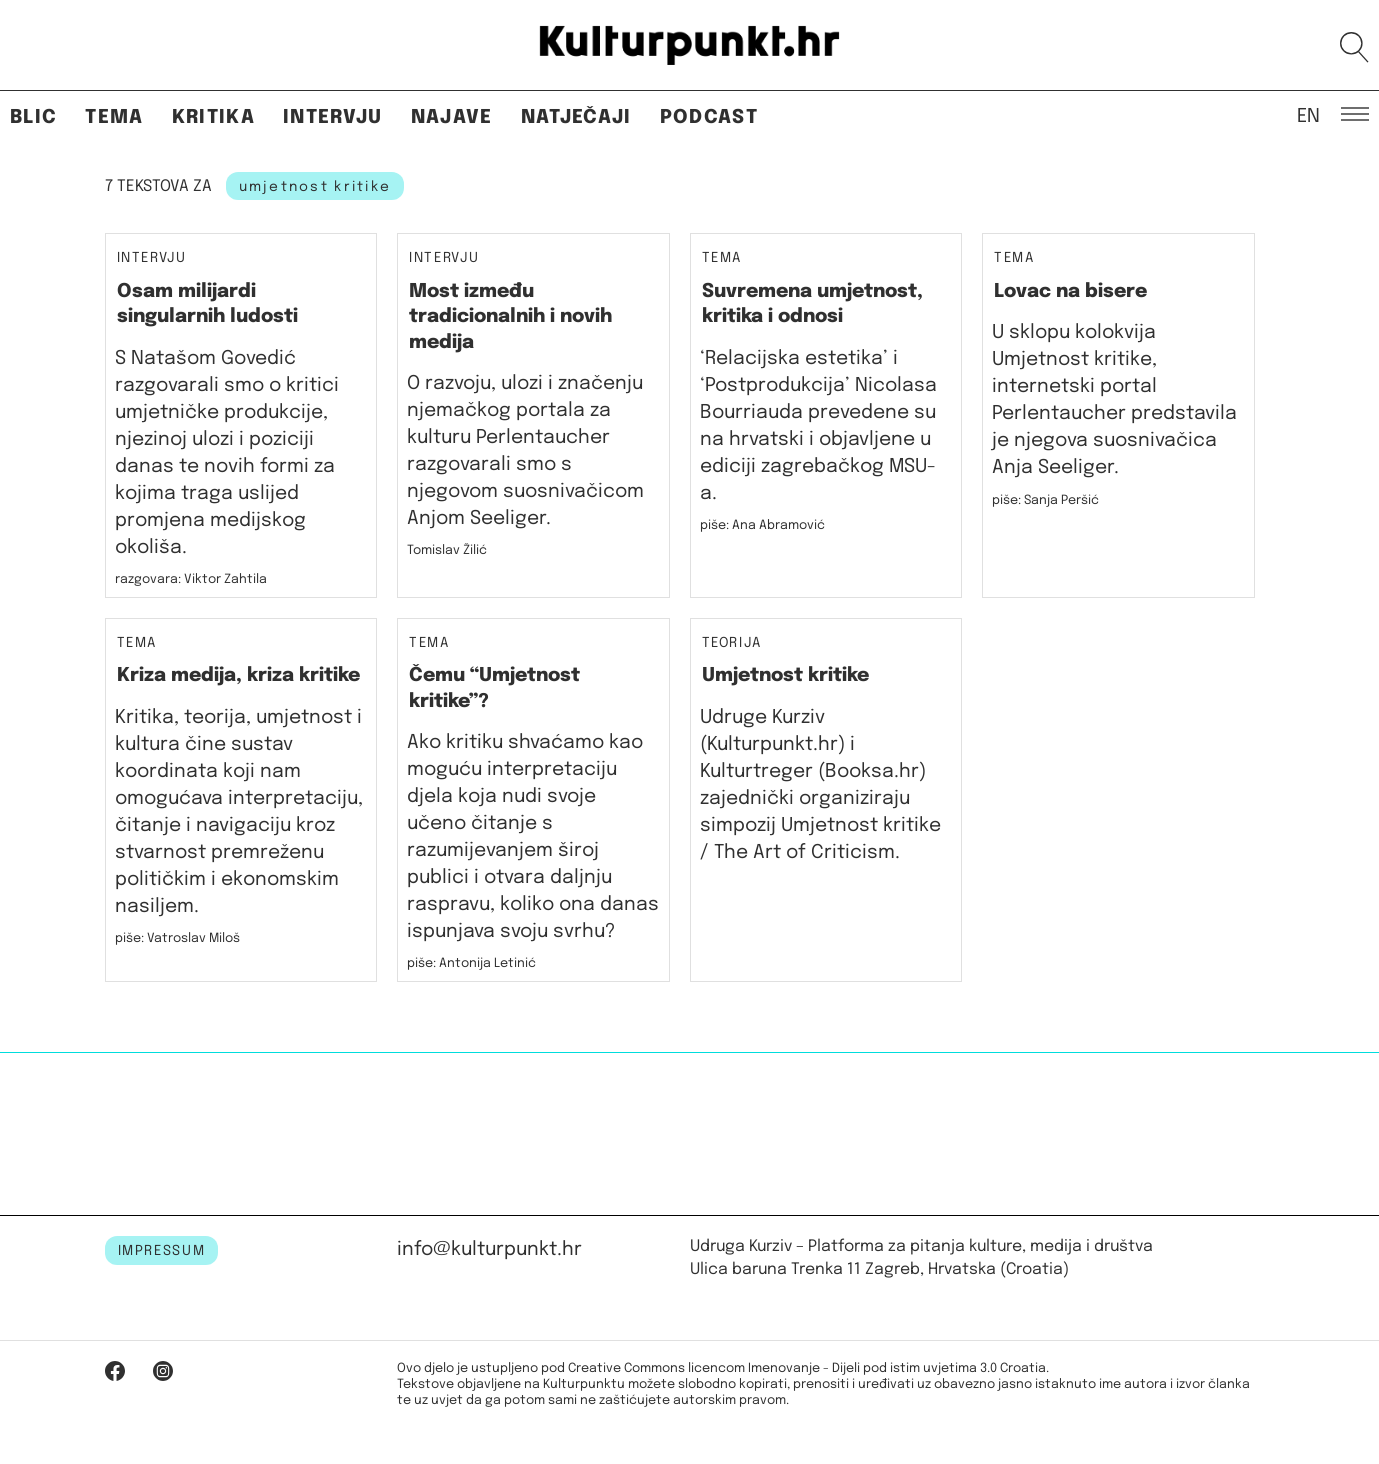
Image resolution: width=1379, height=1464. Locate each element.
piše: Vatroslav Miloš (177, 938)
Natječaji (576, 117)
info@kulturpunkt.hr (489, 1249)
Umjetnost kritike (785, 675)
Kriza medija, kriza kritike (238, 675)
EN (1308, 115)
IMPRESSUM (162, 1251)
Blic (33, 117)
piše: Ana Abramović (762, 525)
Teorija (732, 643)
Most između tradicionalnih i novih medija (510, 317)
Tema (114, 117)
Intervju (333, 117)
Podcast (709, 117)
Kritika (213, 117)
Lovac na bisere (1070, 291)
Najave (452, 117)
